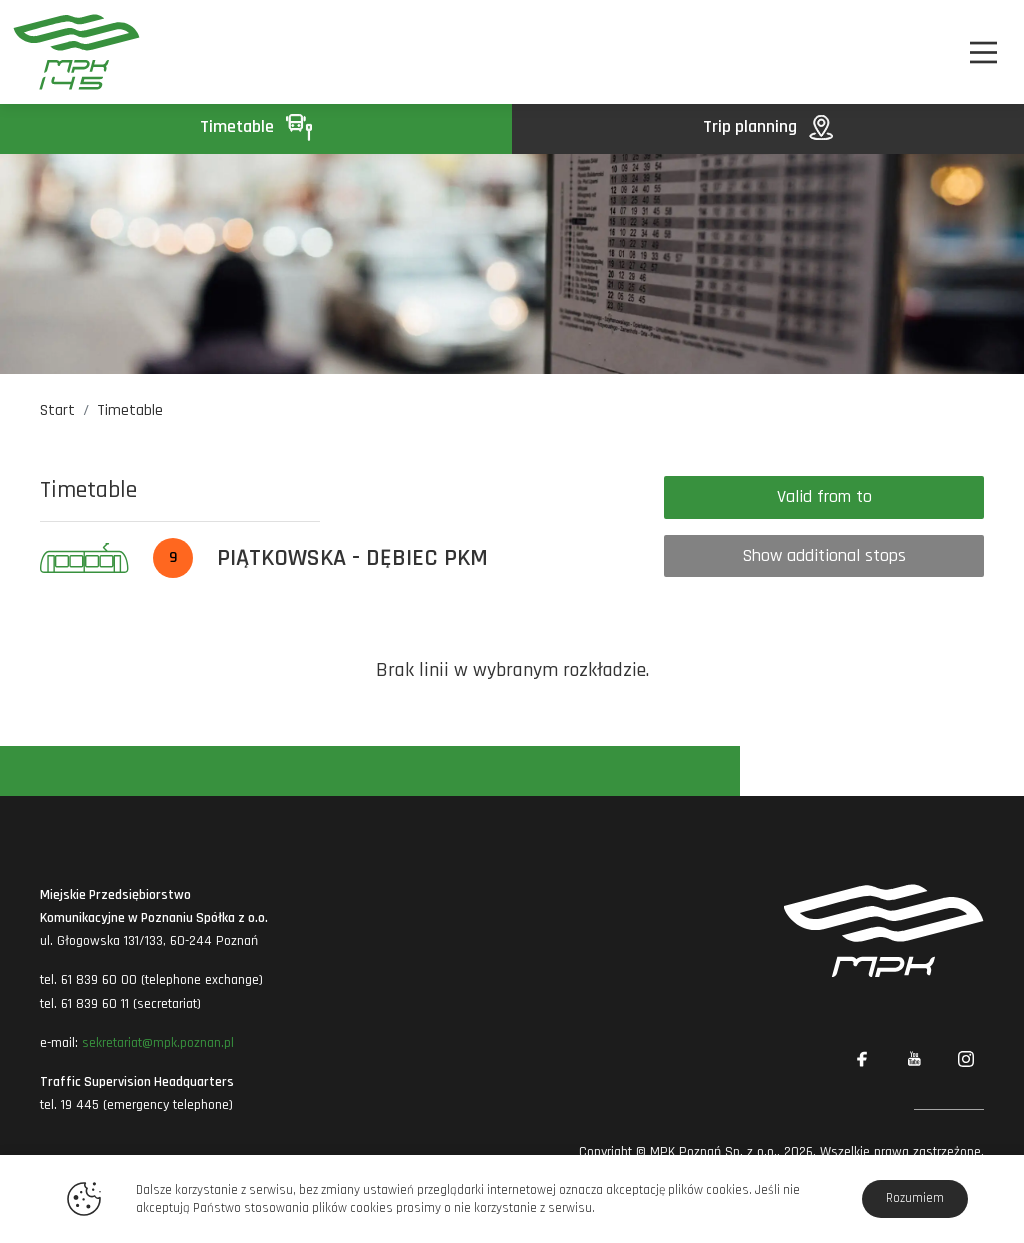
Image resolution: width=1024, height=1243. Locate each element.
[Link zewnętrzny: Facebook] (862, 1059)
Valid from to (824, 496)
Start (57, 410)
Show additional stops (824, 555)
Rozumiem (915, 1198)
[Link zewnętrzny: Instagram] (966, 1059)
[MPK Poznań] (87, 52)
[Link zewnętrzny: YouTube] (914, 1059)
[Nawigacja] (983, 52)
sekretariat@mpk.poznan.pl (158, 1043)
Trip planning (768, 126)
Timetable (256, 126)
